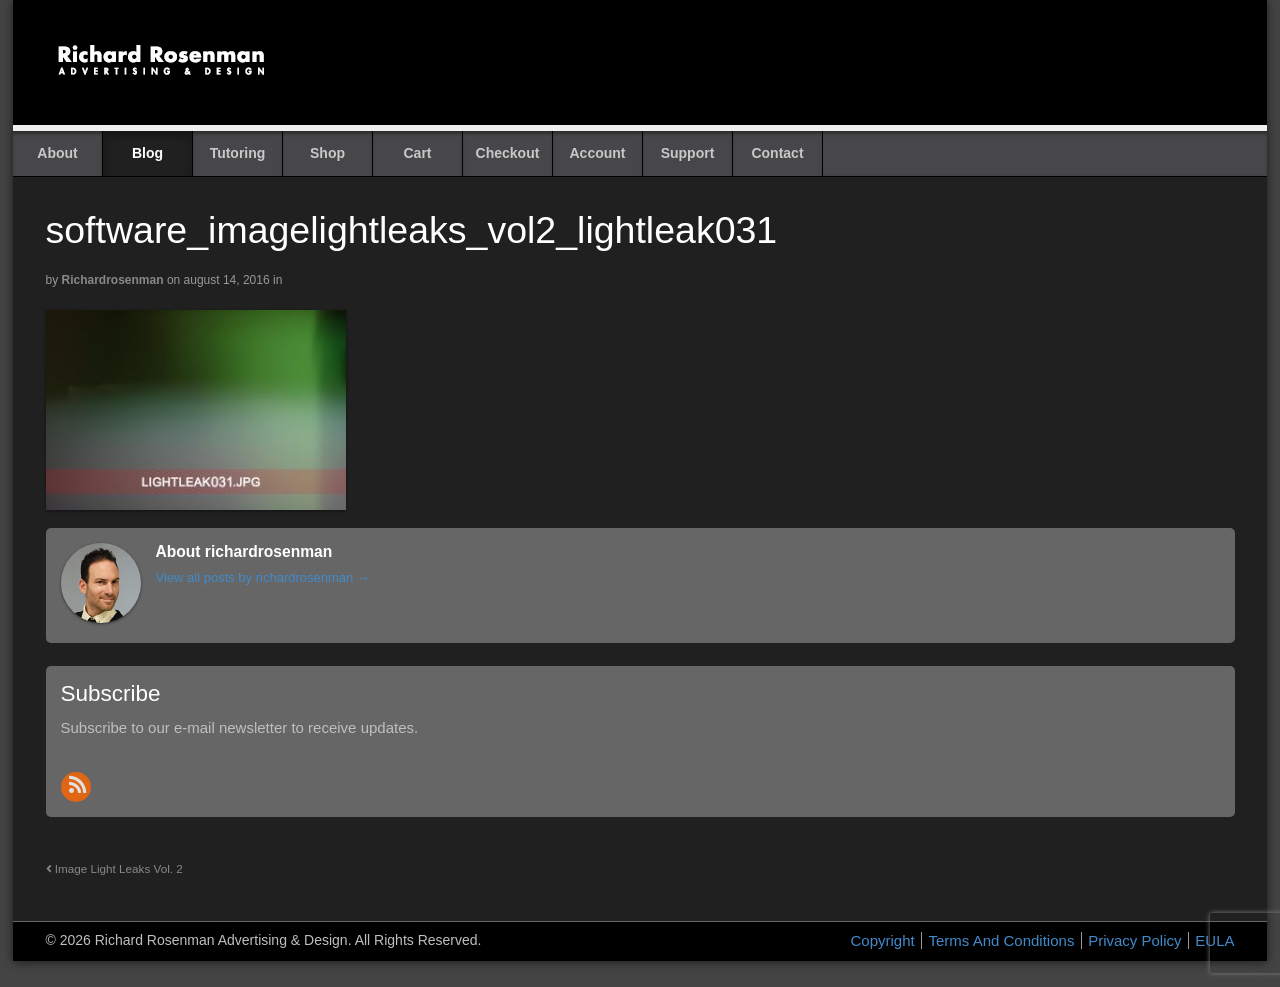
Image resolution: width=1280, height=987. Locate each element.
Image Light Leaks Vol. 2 (114, 868)
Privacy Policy (1134, 940)
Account (598, 153)
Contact (777, 153)
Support (688, 153)
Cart (417, 153)
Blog (147, 153)
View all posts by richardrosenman (263, 577)
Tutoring (238, 153)
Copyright (883, 940)
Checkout (508, 153)
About (57, 153)
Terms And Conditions (1001, 940)
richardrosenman (113, 280)
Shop (327, 153)
